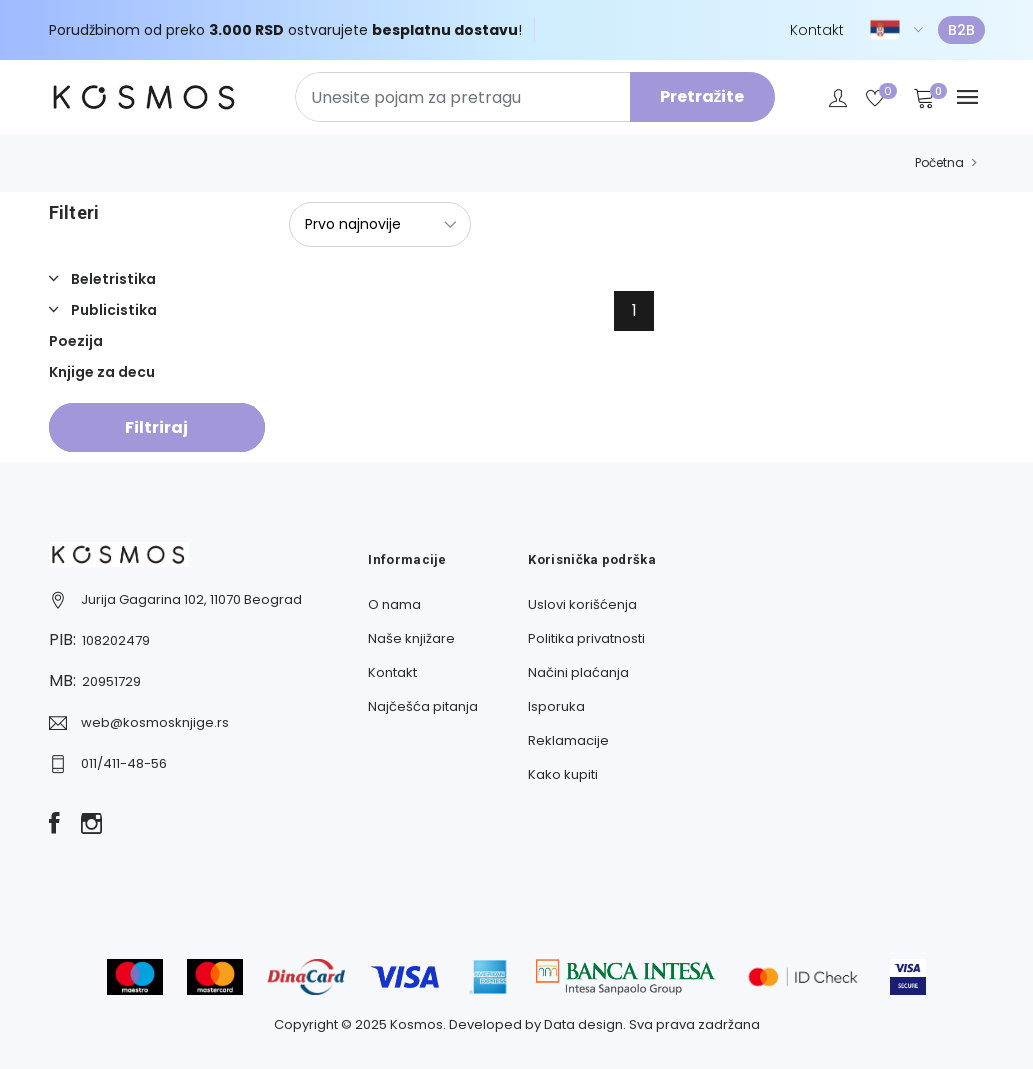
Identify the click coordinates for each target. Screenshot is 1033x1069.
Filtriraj (156, 427)
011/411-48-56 (124, 763)
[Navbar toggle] (967, 97)
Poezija (76, 341)
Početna (939, 162)
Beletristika (112, 279)
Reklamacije (568, 740)
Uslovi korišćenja (582, 604)
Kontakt (817, 30)
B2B (961, 30)
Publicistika (112, 310)
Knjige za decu (102, 372)
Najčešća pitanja (423, 706)
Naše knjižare (411, 638)
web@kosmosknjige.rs (155, 722)
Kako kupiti (563, 774)
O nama (394, 604)
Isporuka (556, 706)
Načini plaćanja (578, 672)
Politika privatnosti (586, 638)
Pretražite (702, 96)
